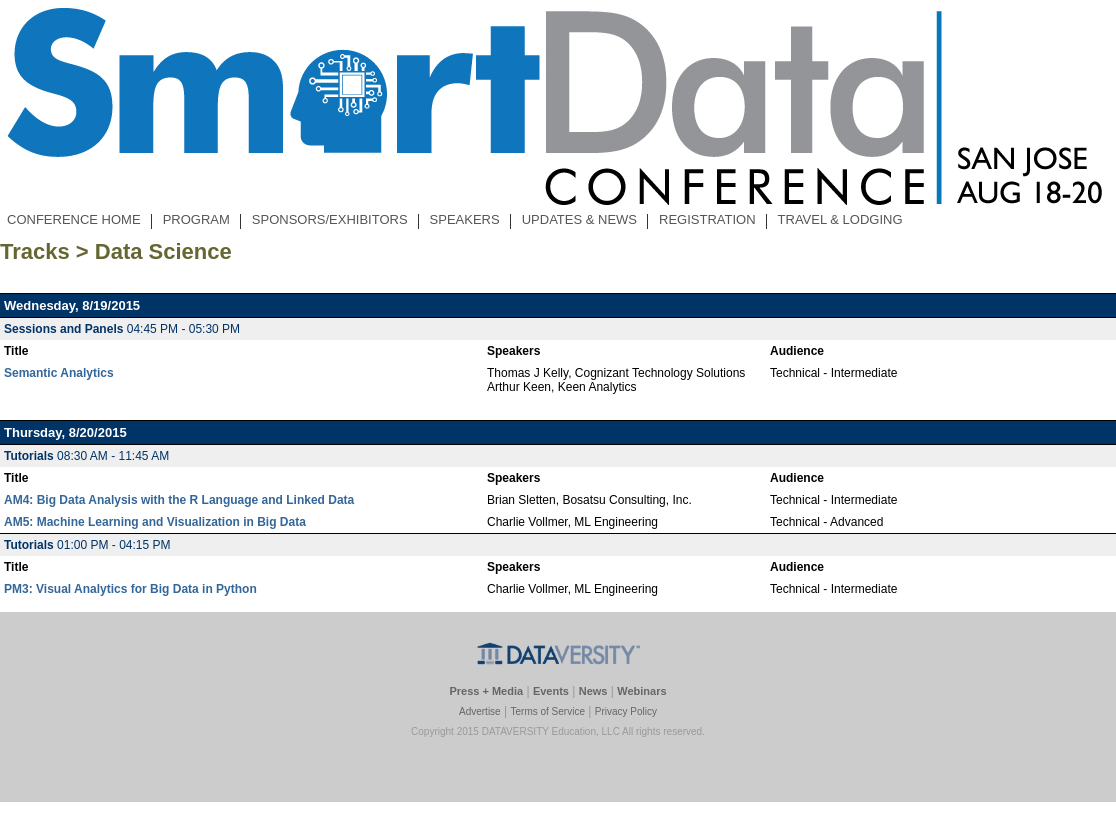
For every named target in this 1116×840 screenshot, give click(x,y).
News (593, 691)
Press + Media (486, 691)
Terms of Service (547, 711)
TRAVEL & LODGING (840, 219)
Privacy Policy (626, 711)
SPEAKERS (464, 219)
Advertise (480, 711)
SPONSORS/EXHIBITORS (330, 219)
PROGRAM (196, 219)
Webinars (641, 691)
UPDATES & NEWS (579, 219)
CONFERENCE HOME (74, 219)
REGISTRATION (707, 219)
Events (551, 691)
